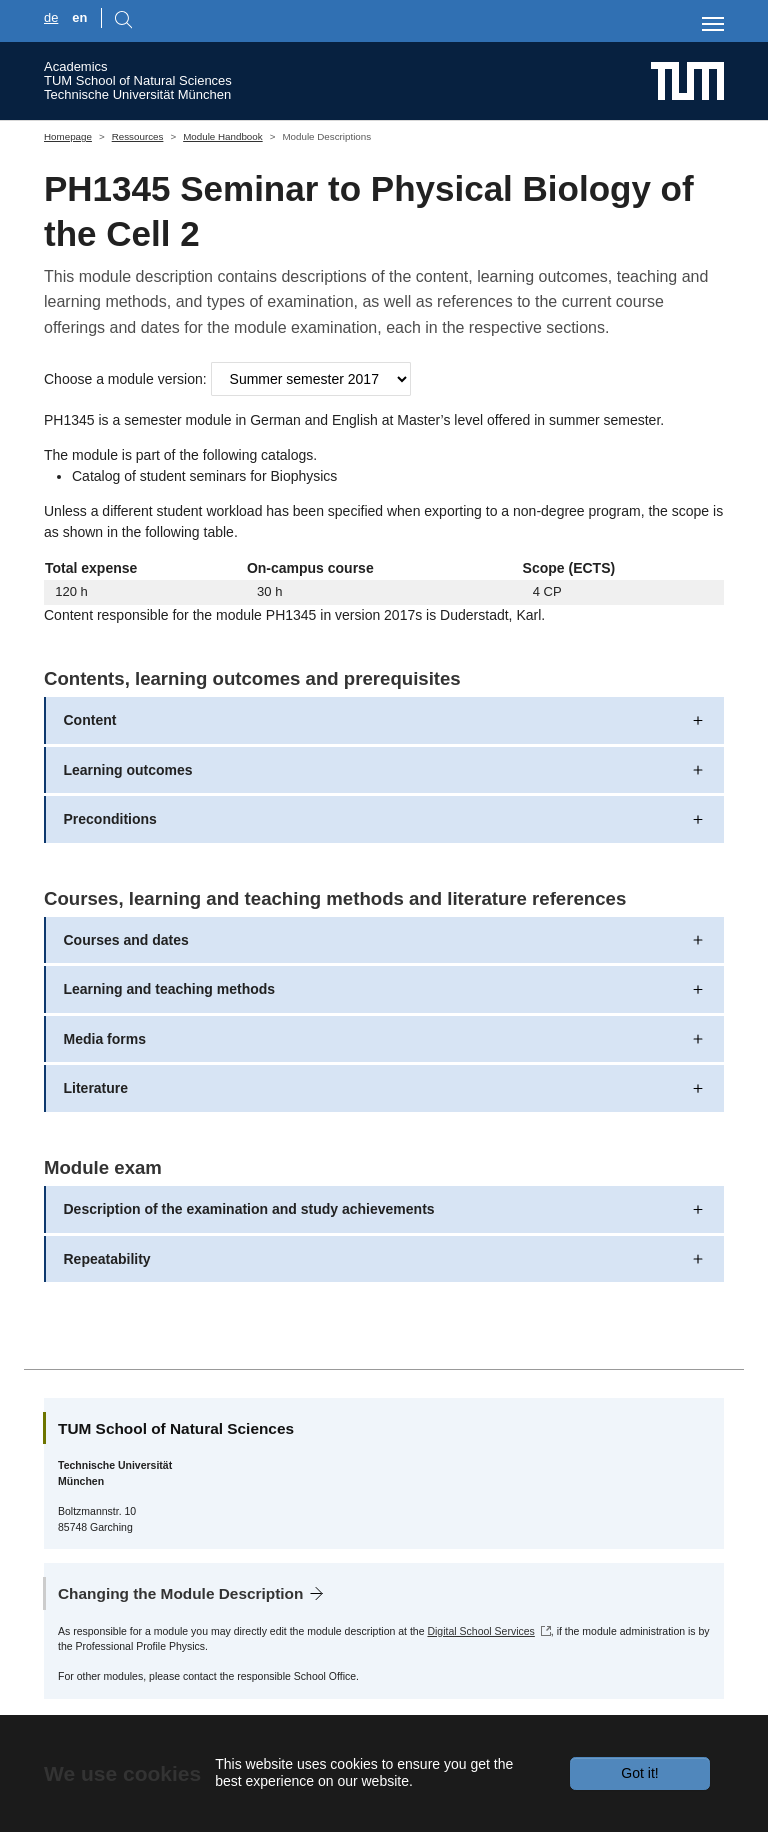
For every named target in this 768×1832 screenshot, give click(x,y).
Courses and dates (126, 940)
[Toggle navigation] (713, 24)
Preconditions (110, 819)
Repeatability (107, 1259)
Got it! (639, 1773)
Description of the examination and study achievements (249, 1209)
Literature (96, 1088)
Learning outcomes (128, 770)
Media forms (105, 1039)
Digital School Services (480, 1631)
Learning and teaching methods (170, 989)
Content (90, 720)
